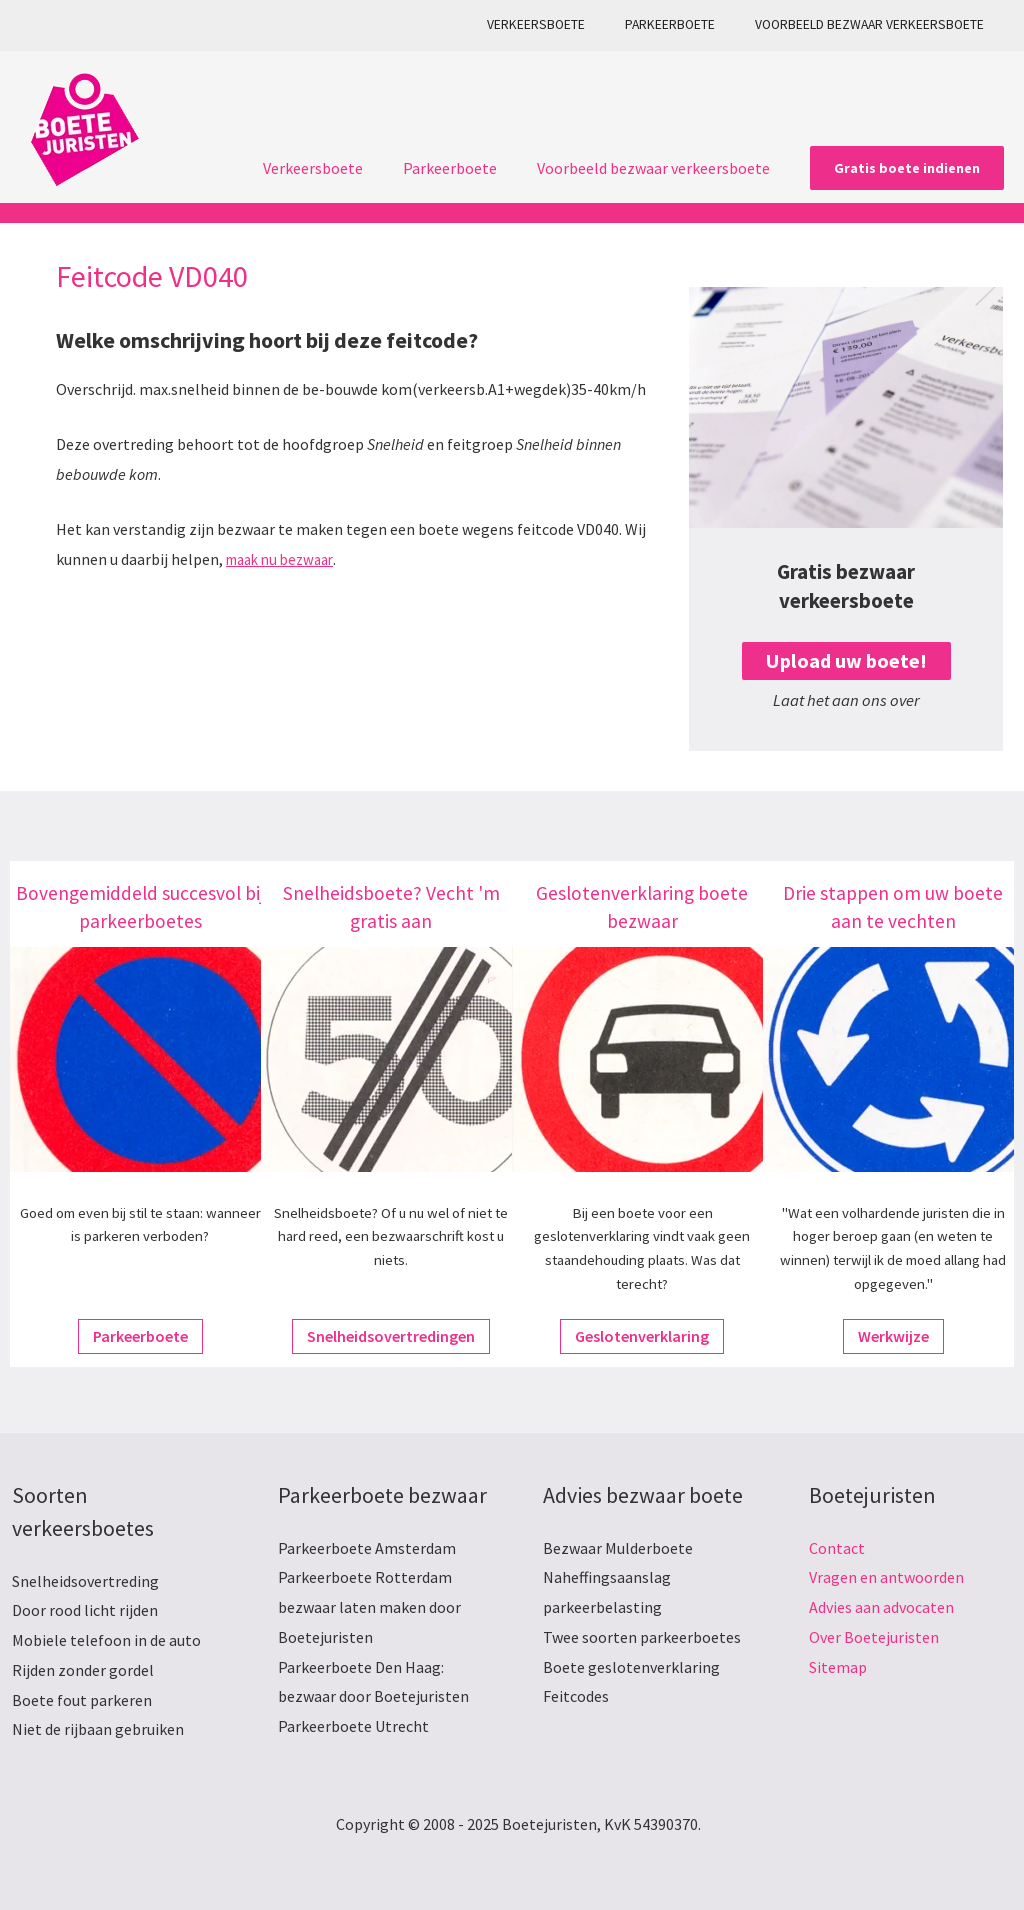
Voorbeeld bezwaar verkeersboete (875, 24)
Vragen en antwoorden (886, 1577)
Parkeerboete (689, 24)
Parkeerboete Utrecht (353, 1726)
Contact (837, 1548)
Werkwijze (893, 1336)
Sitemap (838, 1667)
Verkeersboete (568, 24)
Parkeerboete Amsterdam (367, 1548)
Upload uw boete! (846, 660)
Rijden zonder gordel (83, 1670)
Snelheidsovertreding (85, 1581)
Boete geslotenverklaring (631, 1667)
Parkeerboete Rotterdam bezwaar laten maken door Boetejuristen (369, 1606)
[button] (907, 168)
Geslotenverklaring (642, 1336)
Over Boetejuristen (874, 1637)
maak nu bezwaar (285, 559)
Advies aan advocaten (881, 1607)
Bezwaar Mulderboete (618, 1548)
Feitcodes (576, 1696)
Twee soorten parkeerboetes (642, 1637)
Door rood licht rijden (85, 1610)
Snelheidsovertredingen (391, 1336)
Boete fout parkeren (82, 1700)
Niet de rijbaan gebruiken (98, 1729)
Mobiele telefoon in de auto (106, 1640)
